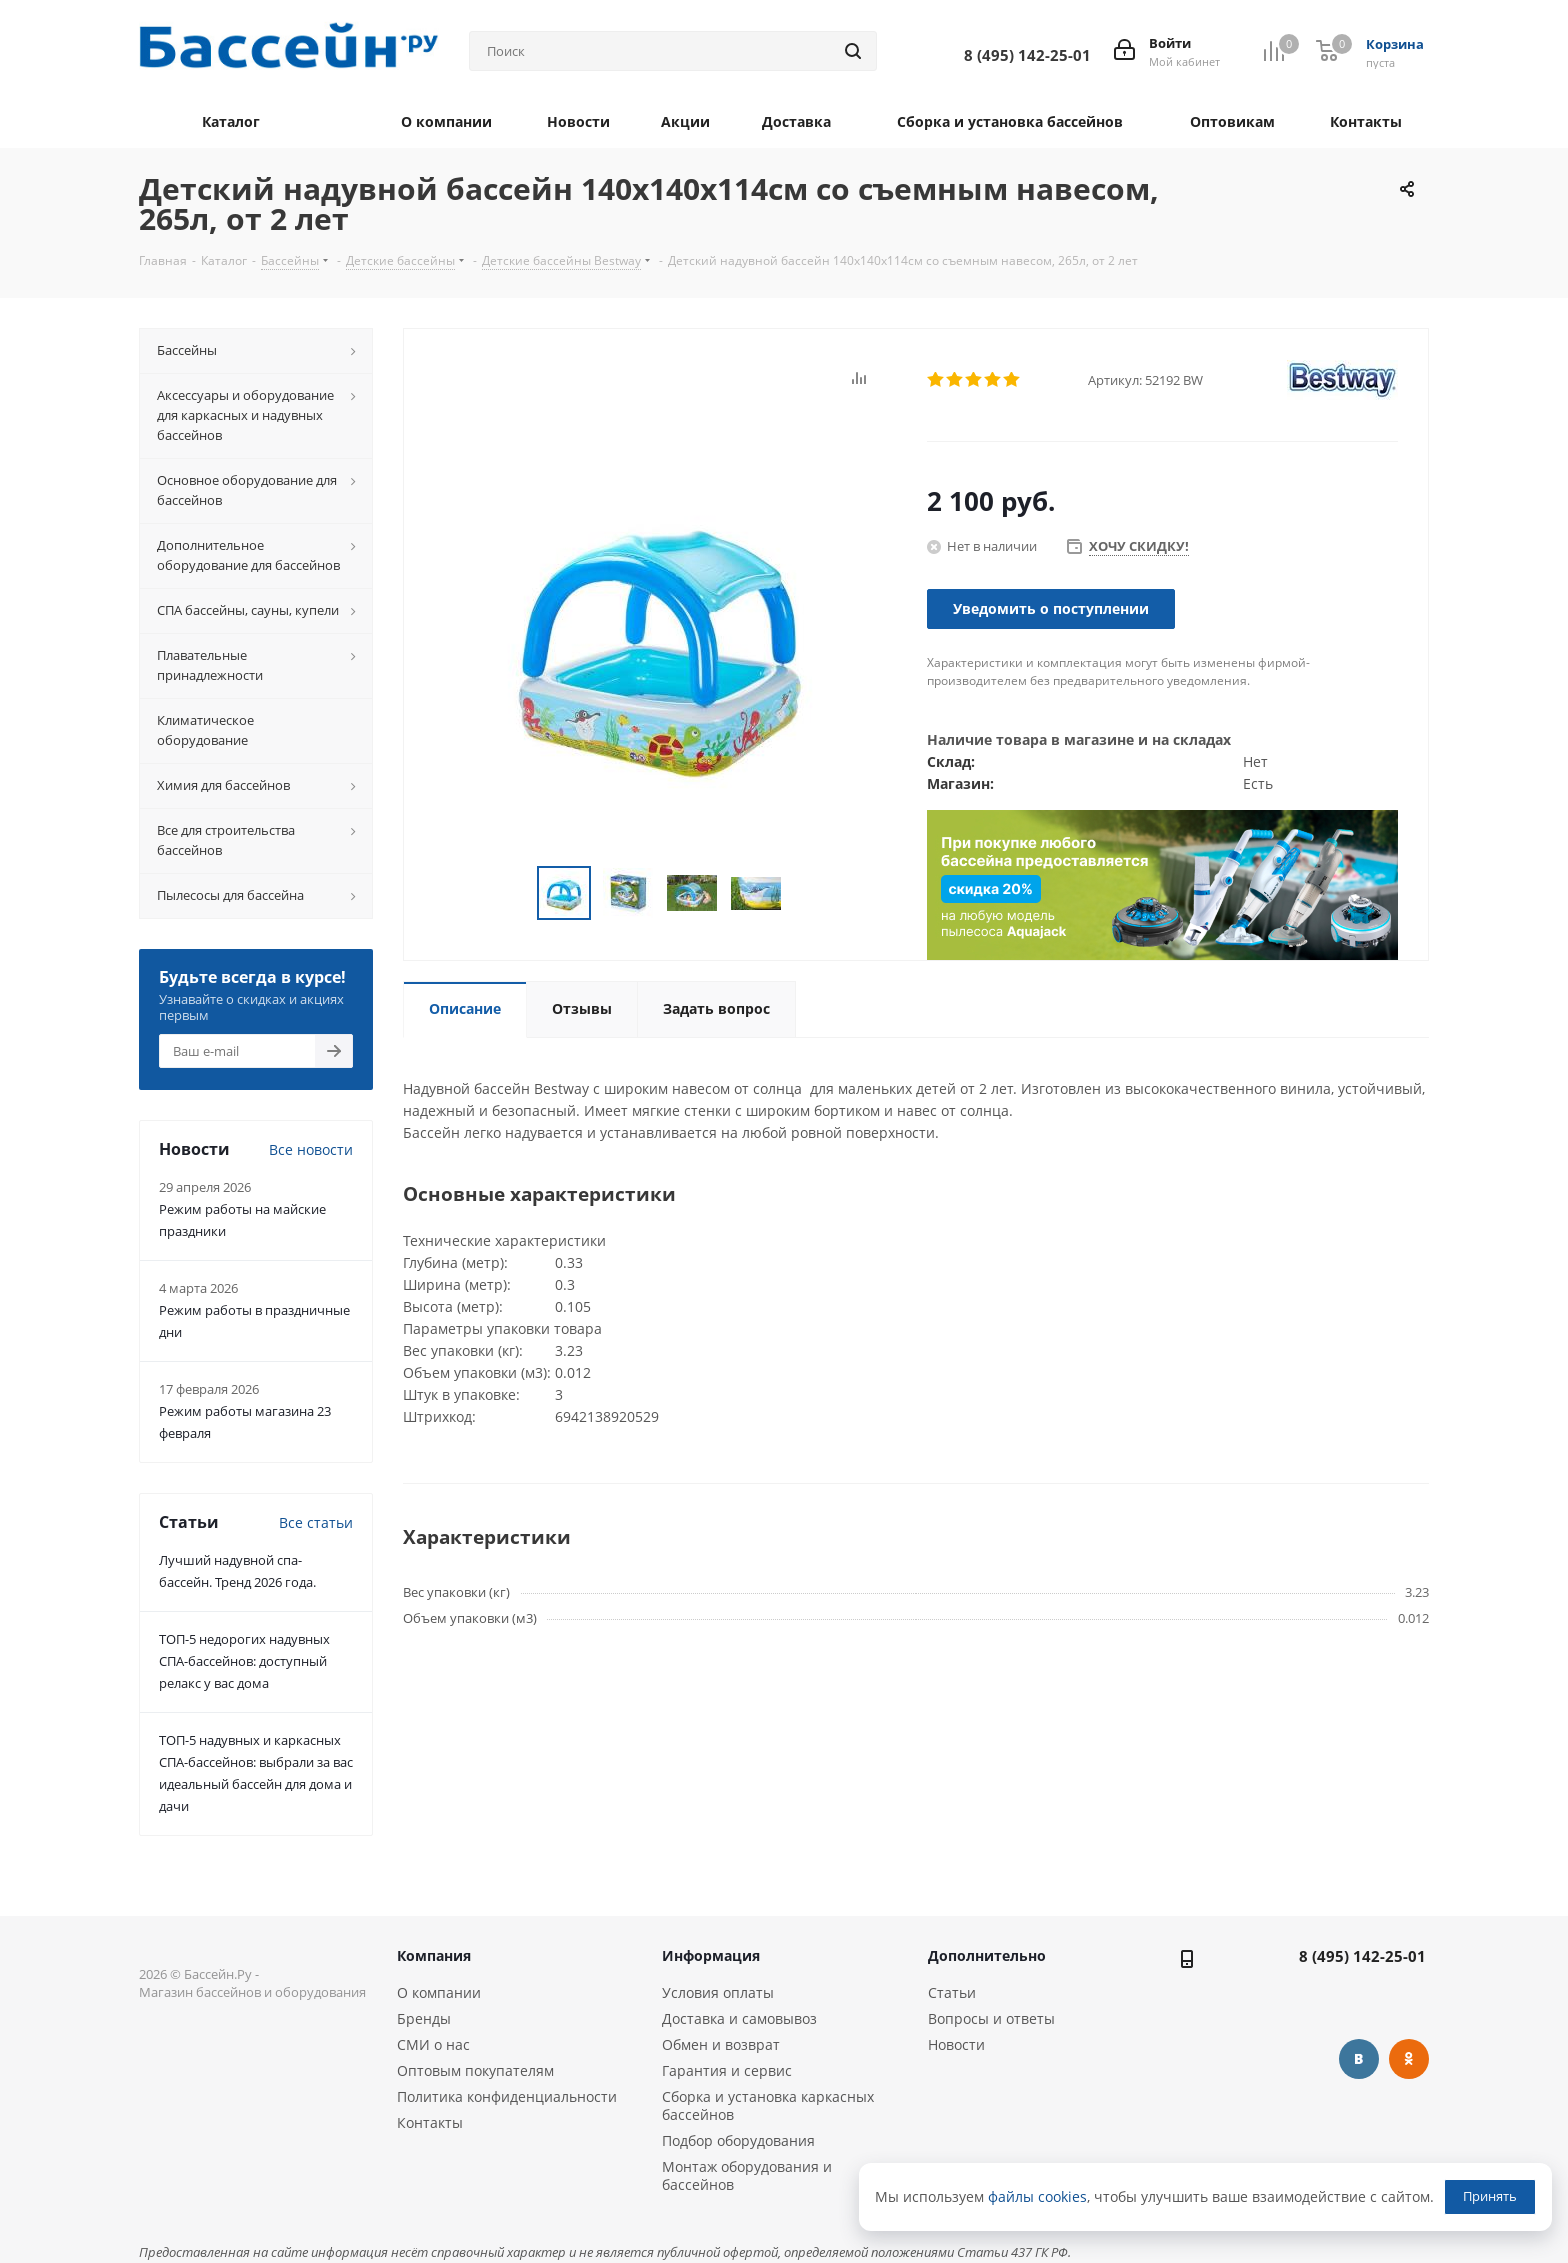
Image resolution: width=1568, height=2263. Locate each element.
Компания (434, 1955)
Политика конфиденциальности (507, 2096)
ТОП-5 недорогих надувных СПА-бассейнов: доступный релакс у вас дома (244, 1661)
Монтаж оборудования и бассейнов (747, 2175)
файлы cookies (1037, 2196)
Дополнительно (987, 1955)
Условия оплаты (718, 1992)
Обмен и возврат (721, 2044)
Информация (711, 1955)
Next (805, 893)
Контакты (430, 2122)
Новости (956, 2044)
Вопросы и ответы (991, 2018)
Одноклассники (1409, 2059)
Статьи (952, 1992)
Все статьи (316, 1522)
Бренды (424, 2018)
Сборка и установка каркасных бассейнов (768, 2105)
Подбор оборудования (738, 2140)
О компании (439, 1992)
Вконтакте (1359, 2059)
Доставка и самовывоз (739, 2018)
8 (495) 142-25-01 (1362, 1956)
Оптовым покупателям (475, 2070)
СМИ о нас (433, 2044)
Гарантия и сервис (727, 2070)
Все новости (311, 1149)
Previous (513, 893)
